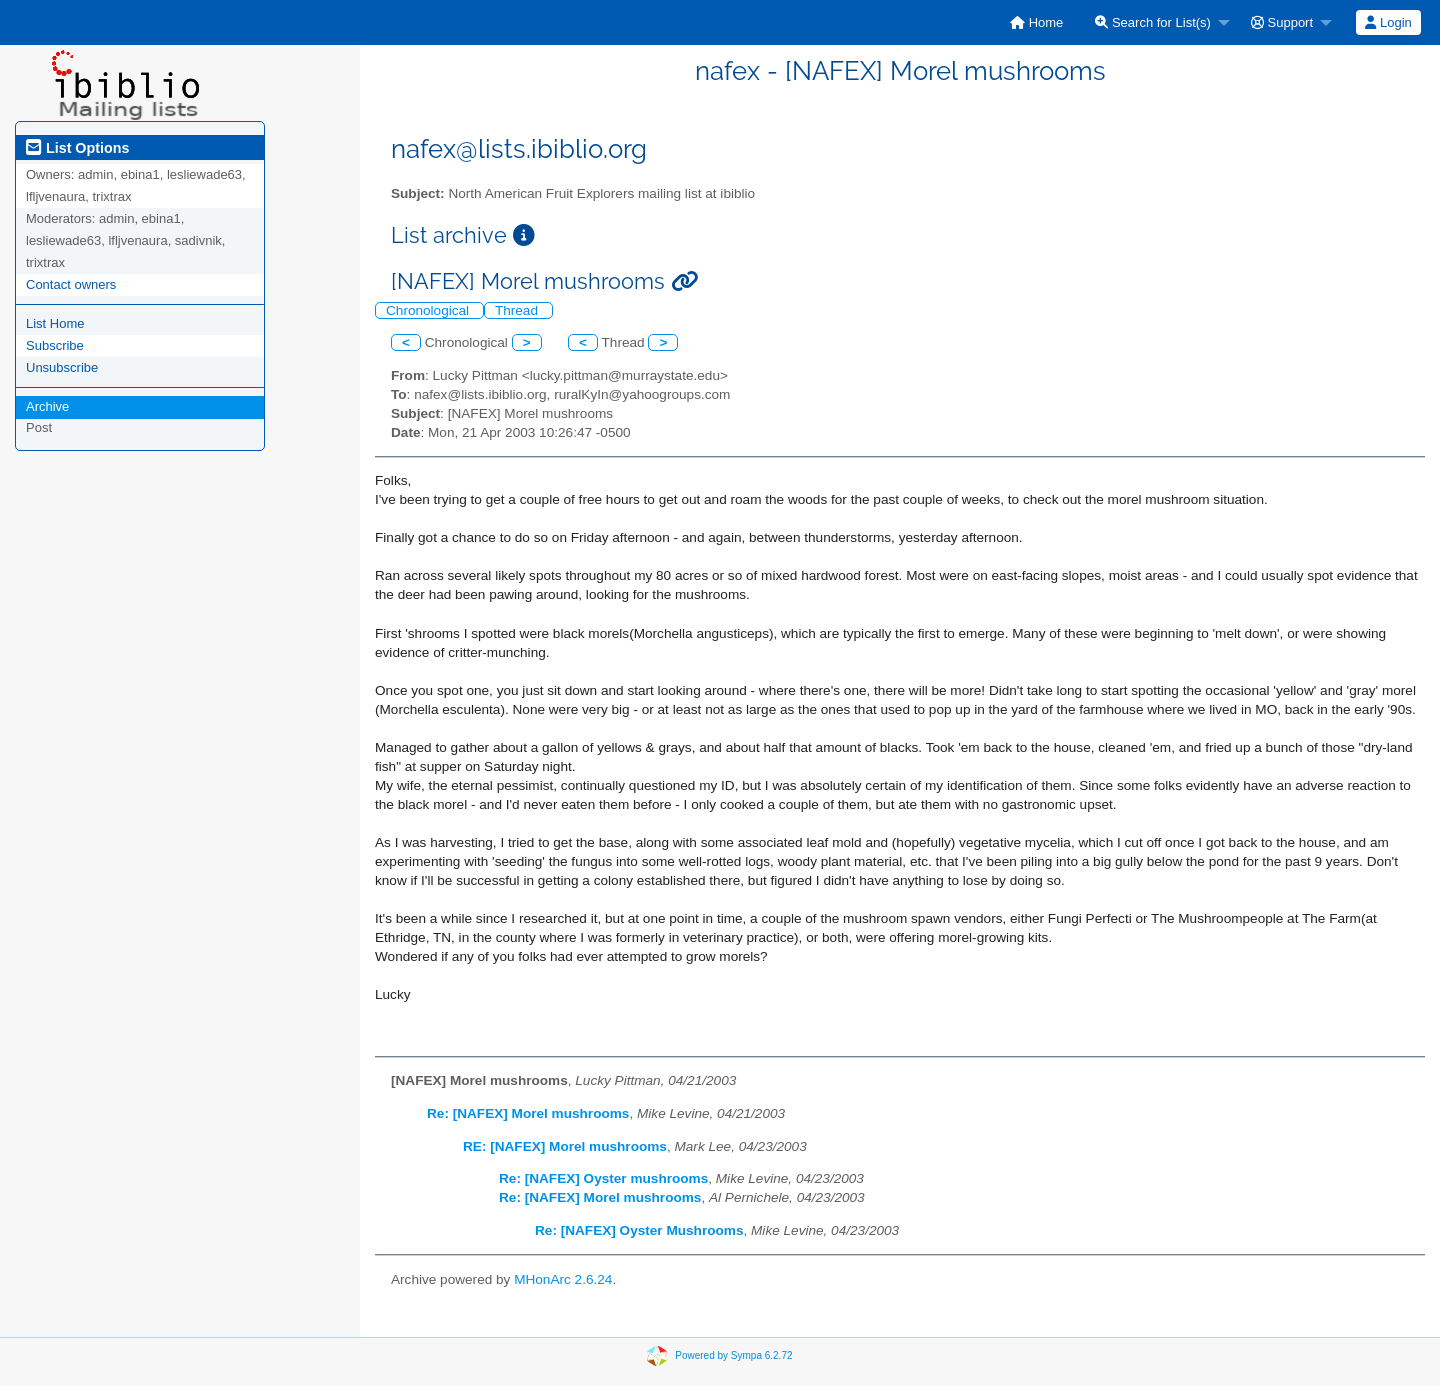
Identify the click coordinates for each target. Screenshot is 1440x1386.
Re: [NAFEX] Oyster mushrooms (603, 1178)
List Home (55, 323)
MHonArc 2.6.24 (563, 1279)
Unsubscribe (62, 367)
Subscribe (55, 345)
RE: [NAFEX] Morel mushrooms (565, 1146)
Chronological (429, 310)
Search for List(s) (1153, 22)
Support (1282, 22)
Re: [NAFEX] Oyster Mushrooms (639, 1230)
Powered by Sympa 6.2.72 (733, 1354)
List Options (77, 148)
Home (1036, 22)
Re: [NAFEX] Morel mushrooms (528, 1113)
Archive (47, 406)
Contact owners (71, 284)
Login (1388, 22)
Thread (518, 310)
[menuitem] (1036, 22)
